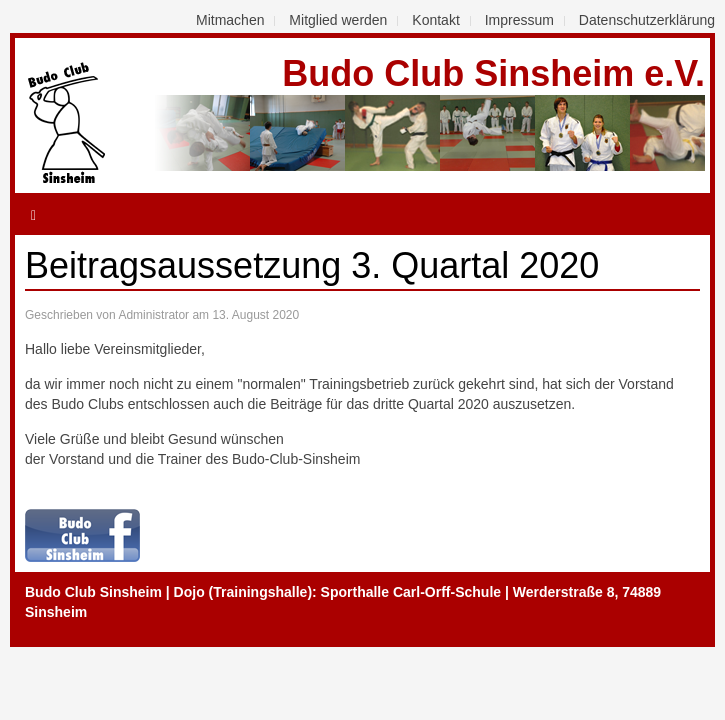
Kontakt (435, 20)
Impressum (519, 20)
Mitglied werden (338, 20)
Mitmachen (230, 20)
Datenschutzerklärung (647, 20)
